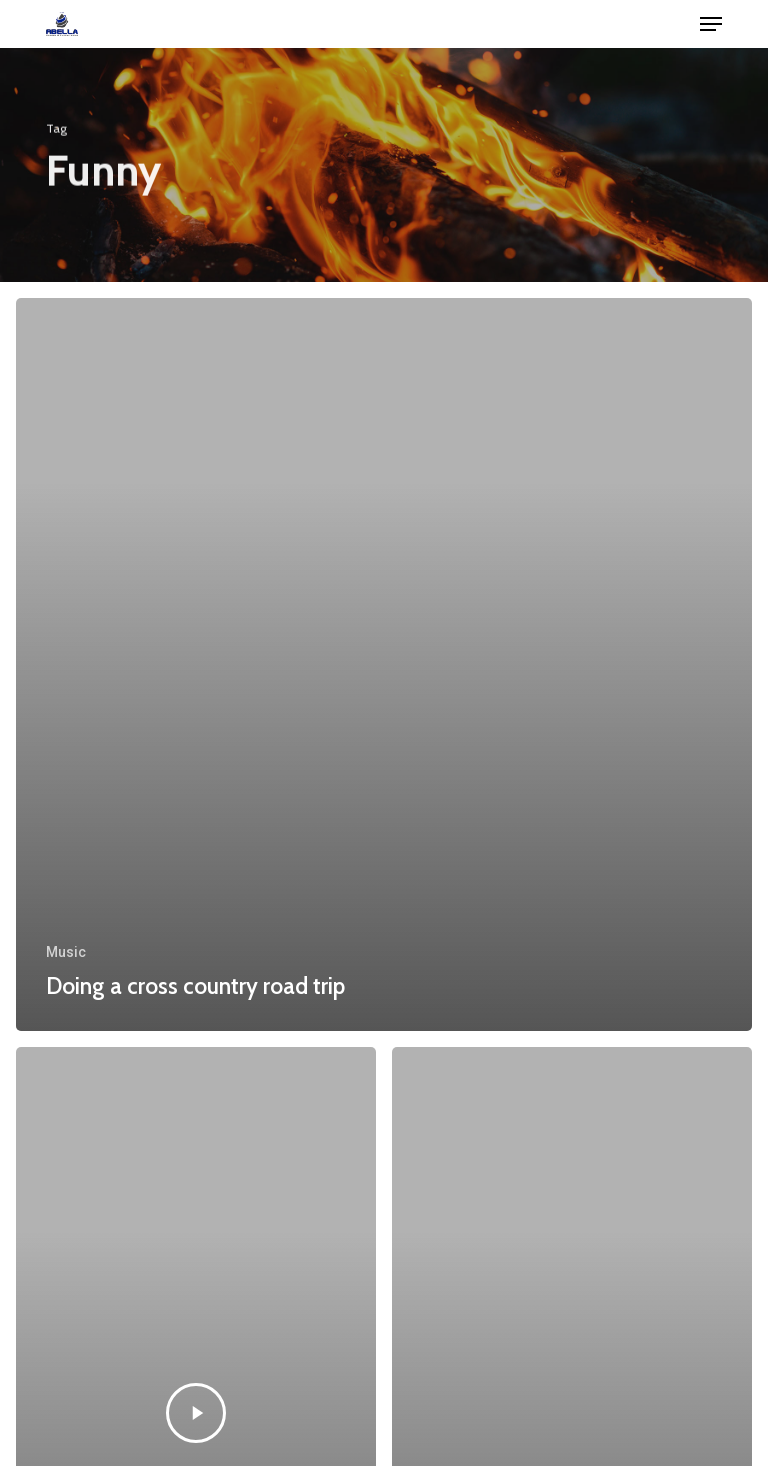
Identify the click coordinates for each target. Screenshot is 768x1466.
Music (66, 952)
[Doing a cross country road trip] (384, 664)
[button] (711, 24)
